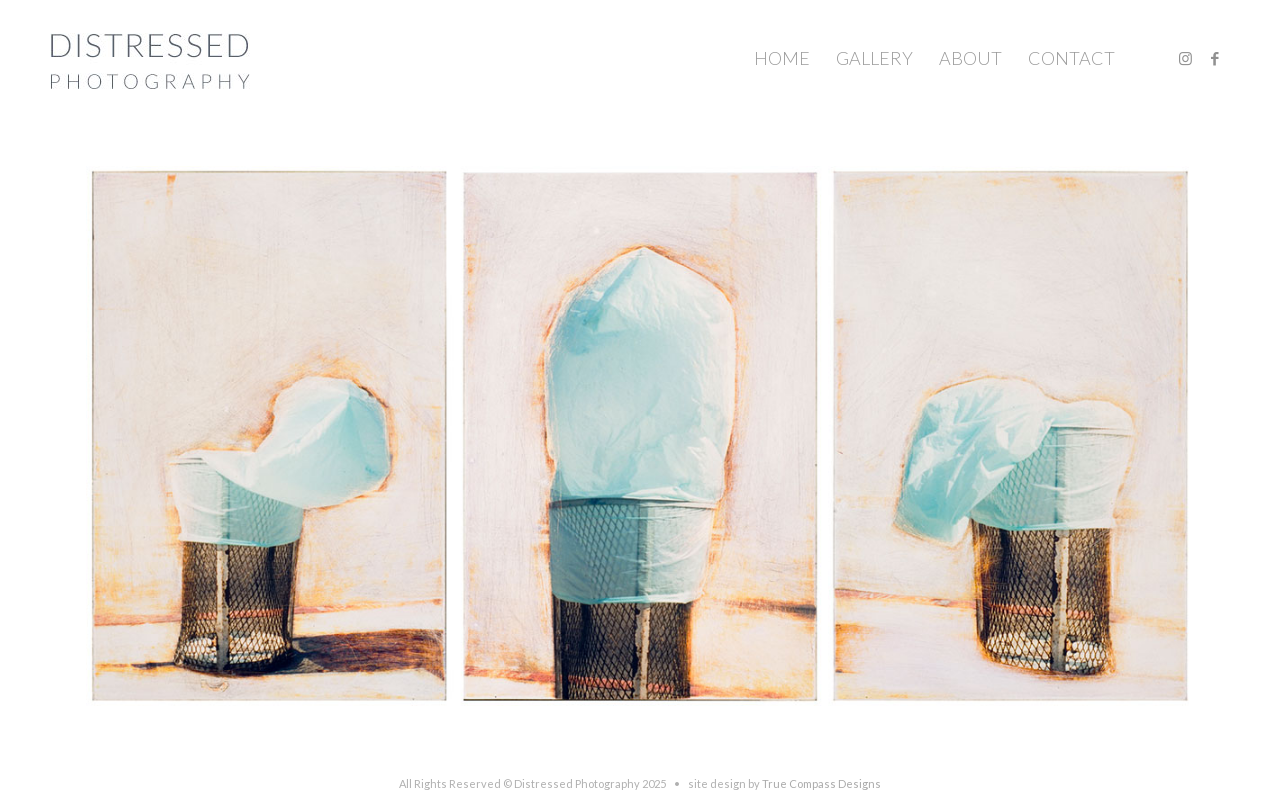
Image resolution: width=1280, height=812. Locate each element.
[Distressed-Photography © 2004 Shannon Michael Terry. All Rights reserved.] (150, 58)
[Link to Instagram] (1185, 58)
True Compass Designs (821, 783)
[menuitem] (782, 58)
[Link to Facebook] (1215, 58)
